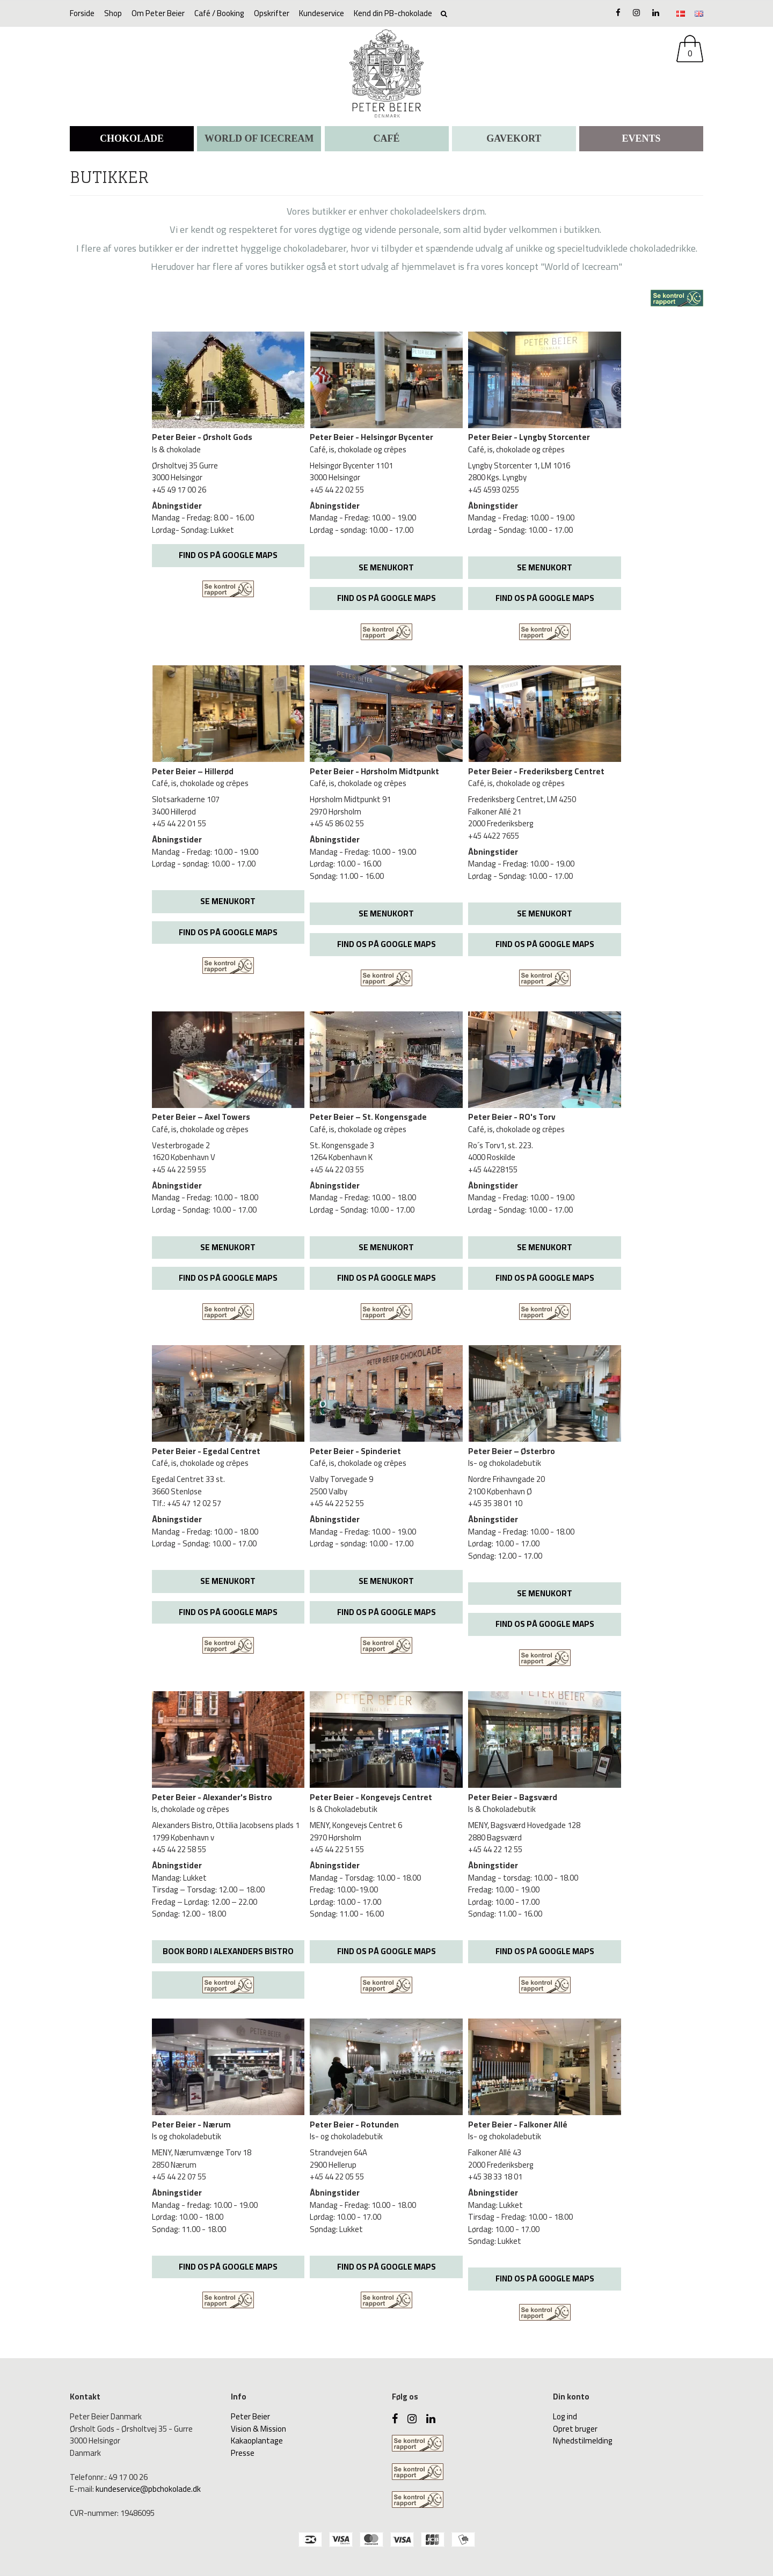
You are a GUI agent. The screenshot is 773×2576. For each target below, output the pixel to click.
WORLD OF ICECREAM (259, 138)
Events (641, 138)
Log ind (565, 2416)
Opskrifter (271, 13)
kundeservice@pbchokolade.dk (148, 2489)
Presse (242, 2453)
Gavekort (513, 138)
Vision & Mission (258, 2428)
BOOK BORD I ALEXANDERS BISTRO (228, 1951)
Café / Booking (219, 13)
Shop (113, 13)
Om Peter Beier (158, 13)
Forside (82, 13)
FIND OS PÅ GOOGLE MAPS (228, 555)
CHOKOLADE (132, 138)
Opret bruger (575, 2428)
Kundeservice (321, 13)
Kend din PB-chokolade (393, 13)
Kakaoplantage (257, 2440)
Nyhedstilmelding (582, 2440)
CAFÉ (387, 138)
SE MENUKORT (386, 567)
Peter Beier (250, 2416)
